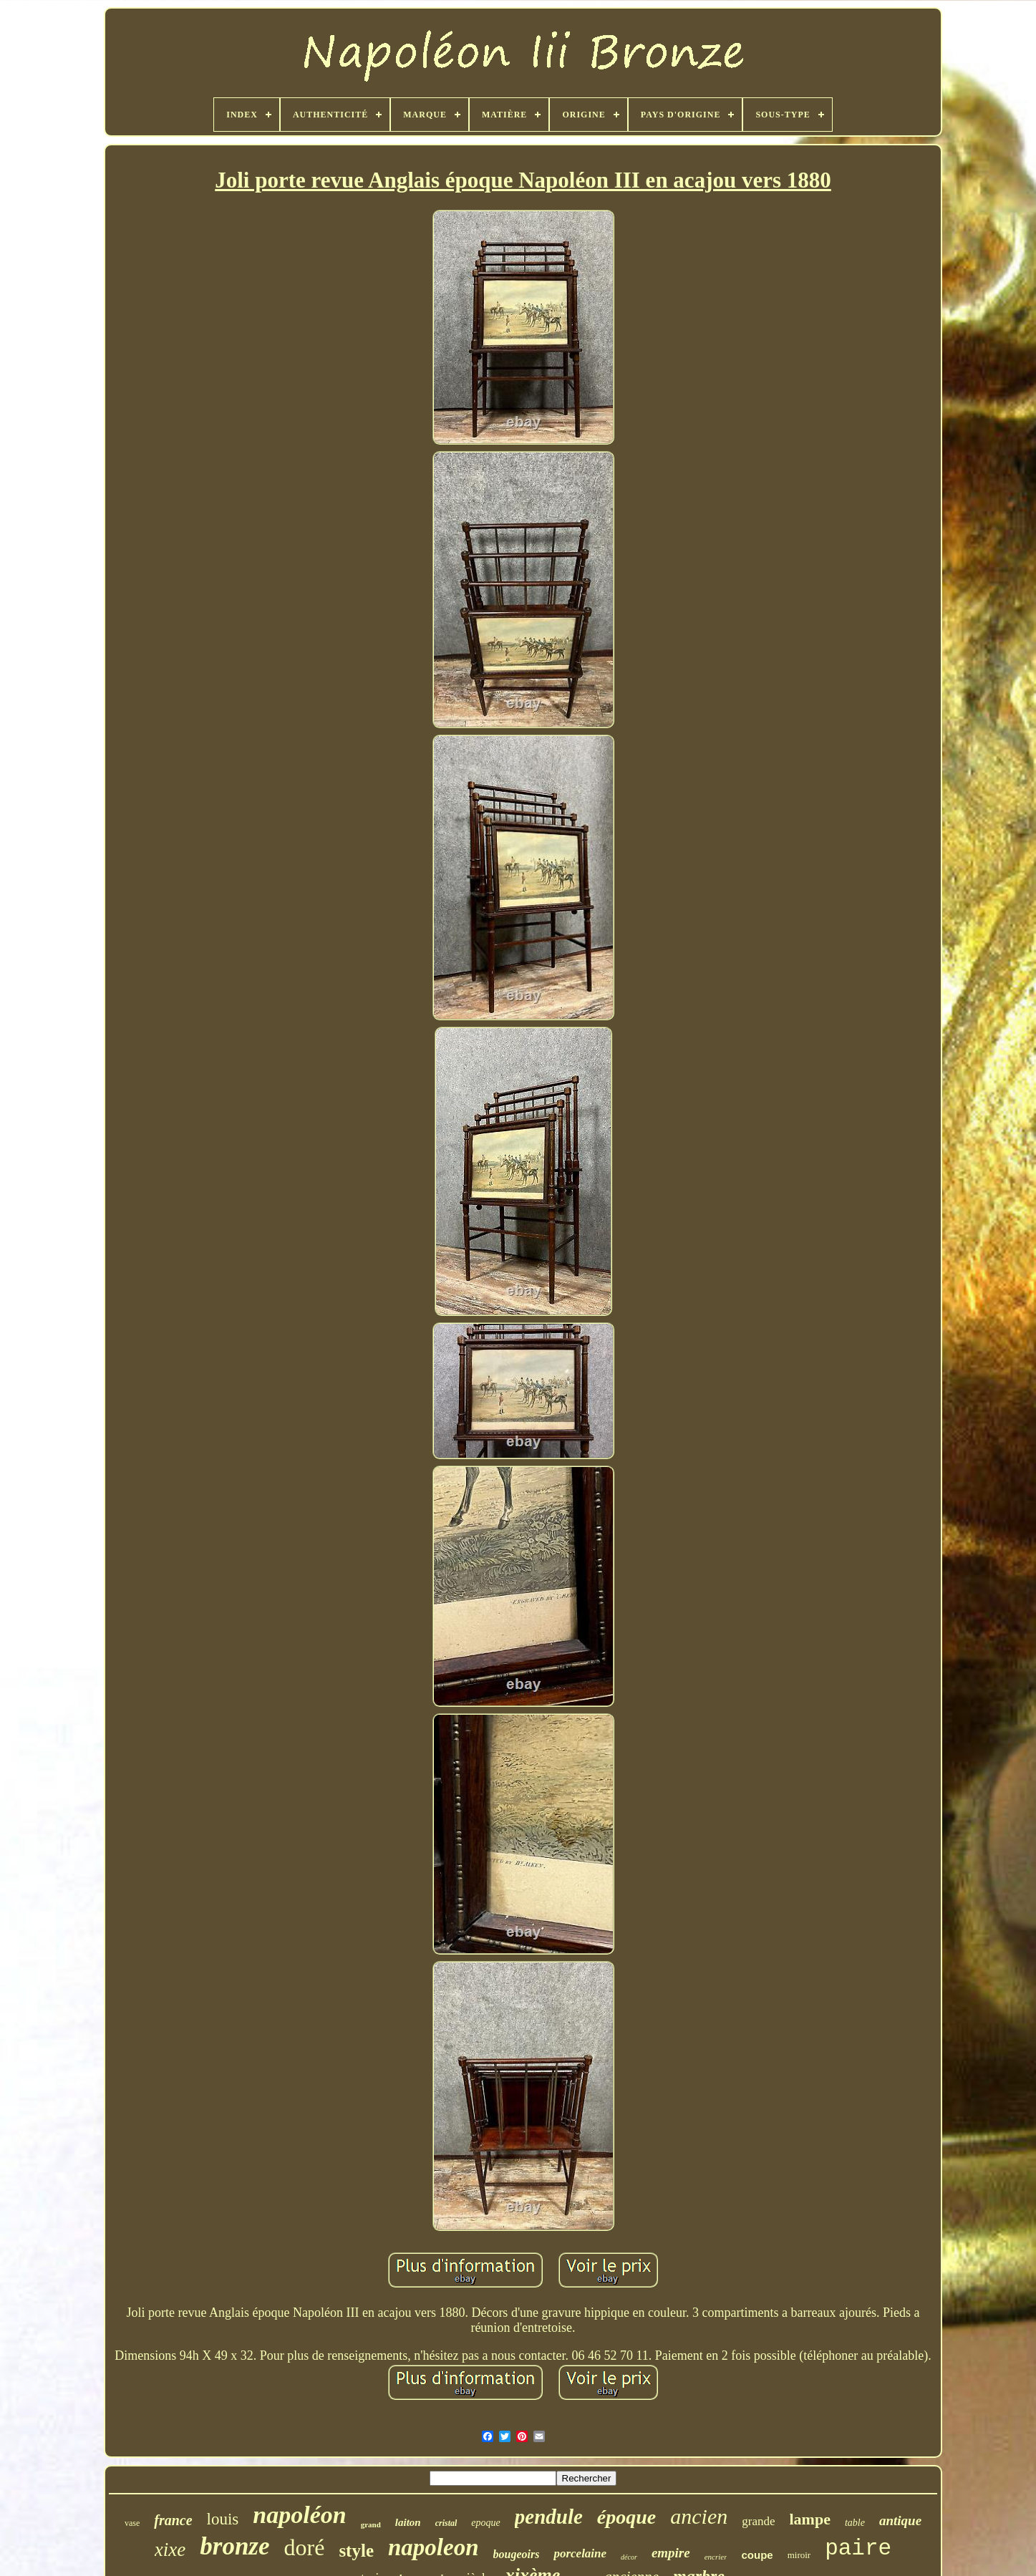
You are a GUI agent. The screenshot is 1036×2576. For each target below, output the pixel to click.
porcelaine (579, 2553)
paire (858, 2548)
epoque (485, 2522)
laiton (408, 2522)
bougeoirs (516, 2554)
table (855, 2522)
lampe (810, 2519)
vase (132, 2523)
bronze (234, 2546)
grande (758, 2521)
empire (671, 2552)
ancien (698, 2516)
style (356, 2550)
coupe (757, 2555)
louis (223, 2519)
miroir (799, 2555)
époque (626, 2517)
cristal (446, 2523)
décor (629, 2557)
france (173, 2520)
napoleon (433, 2547)
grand (371, 2524)
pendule (549, 2516)
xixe (170, 2549)
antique (900, 2520)
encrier (716, 2556)
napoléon (299, 2515)
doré (304, 2547)
